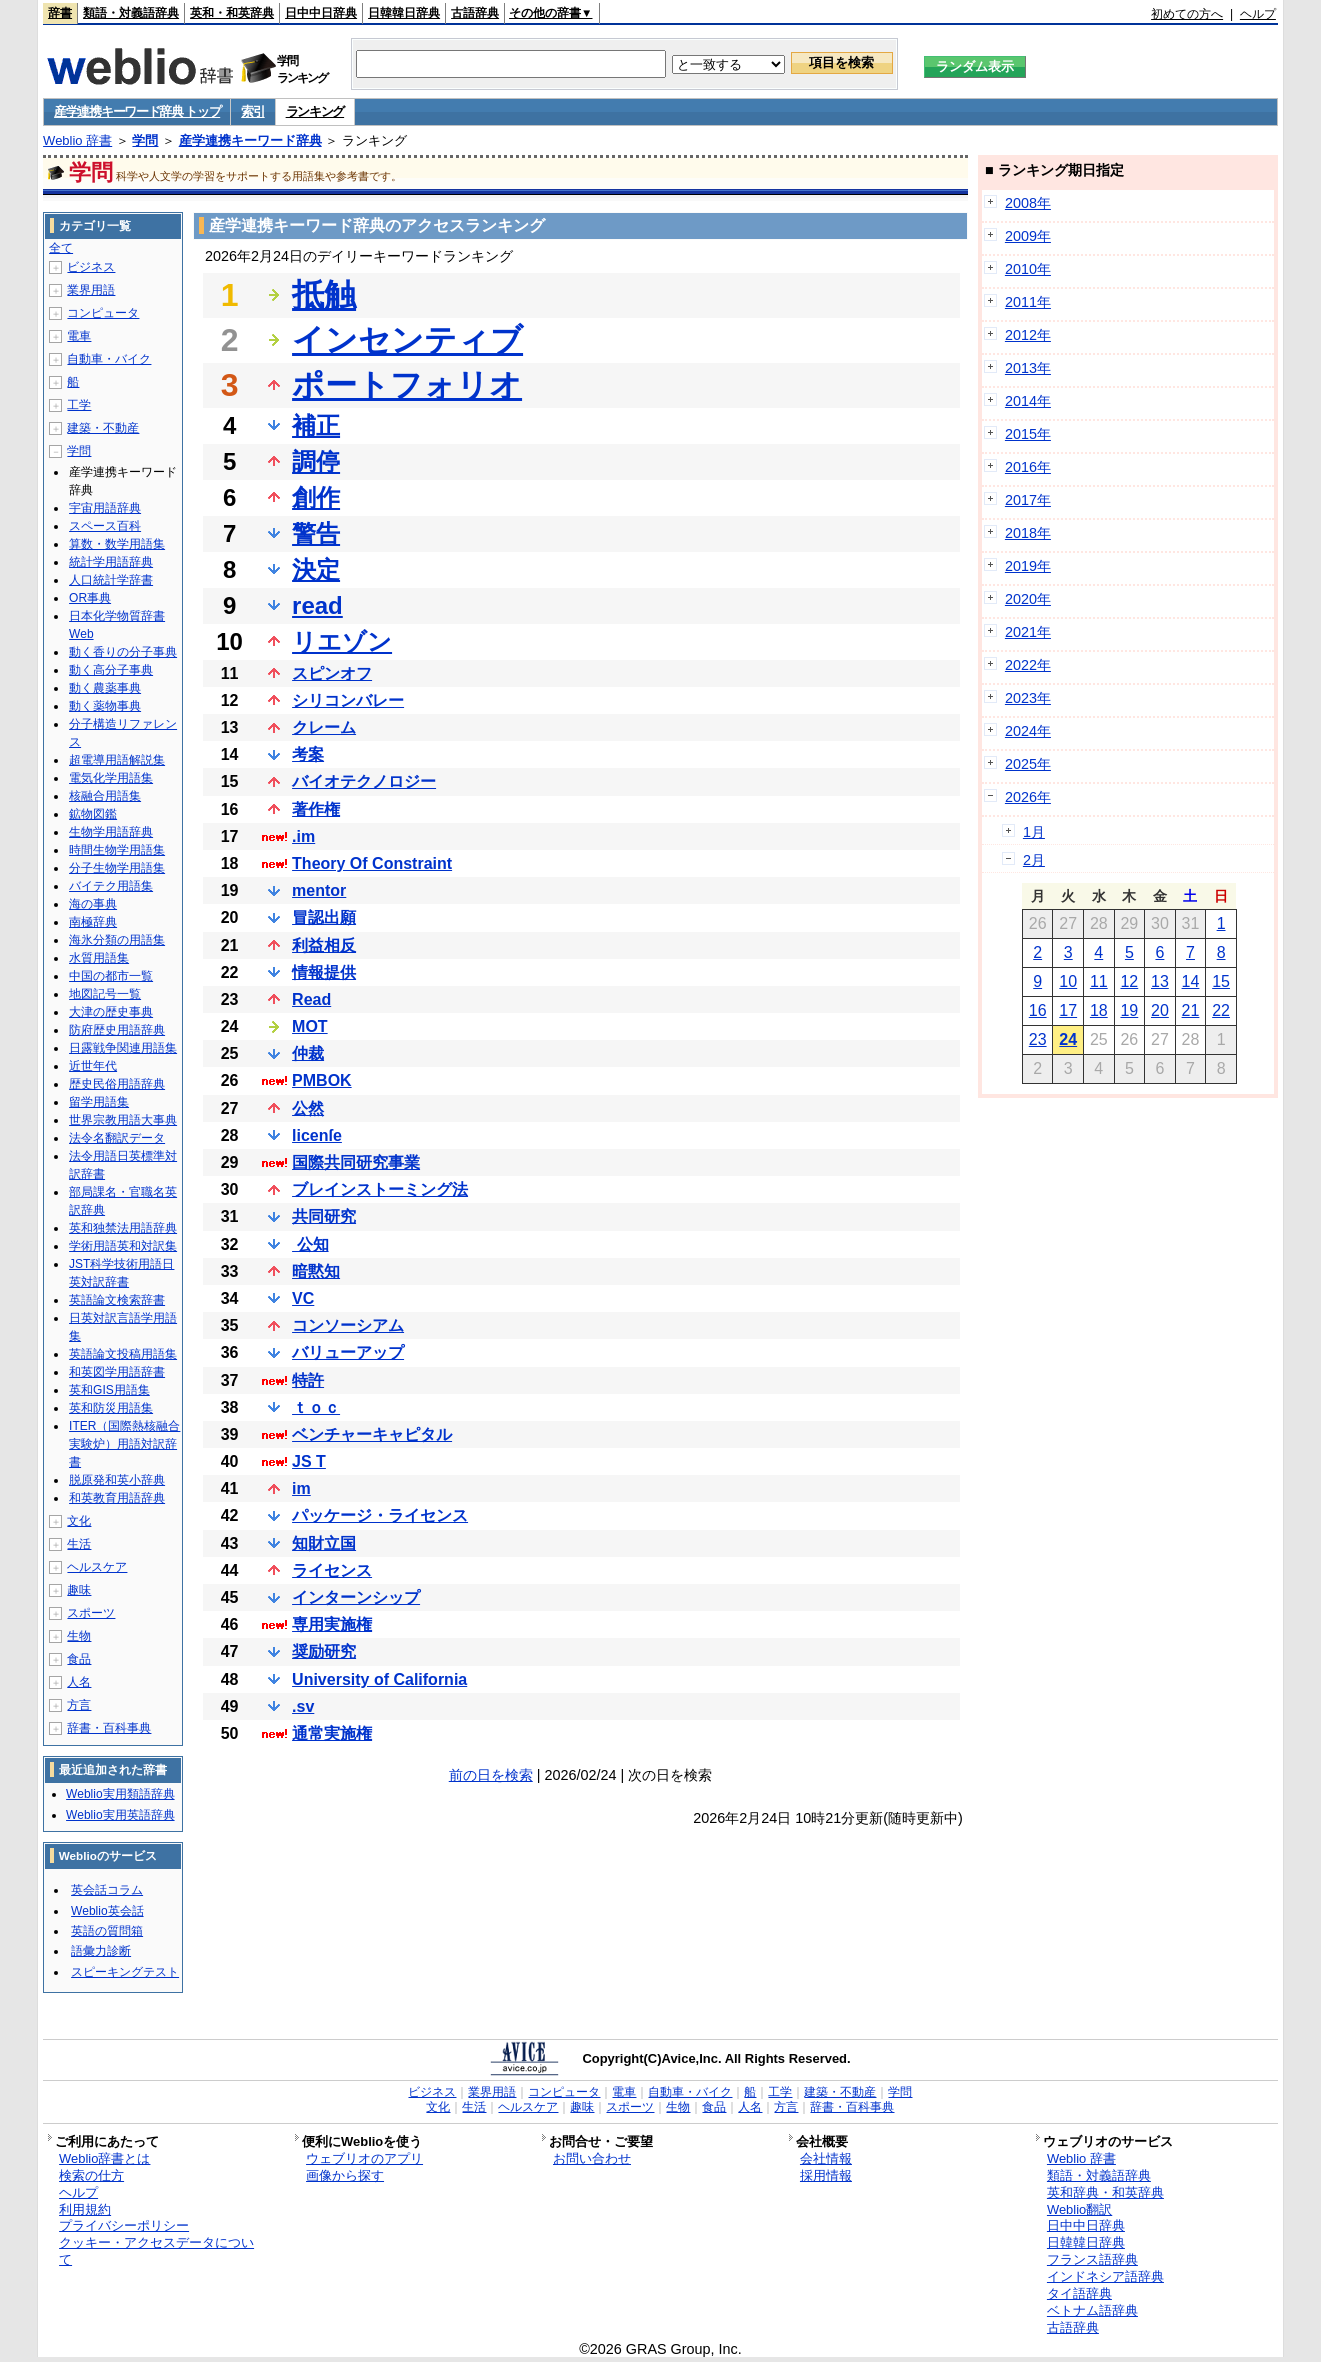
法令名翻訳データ (117, 1138)
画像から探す (345, 2175)
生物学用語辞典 (111, 832)
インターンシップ (356, 1597)
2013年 (1028, 368)
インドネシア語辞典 (1105, 2276)
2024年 (1028, 731)
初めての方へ (1187, 14)
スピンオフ (332, 673)
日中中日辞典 (321, 13)
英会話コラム (107, 1890)
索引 (252, 111)
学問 (145, 140)
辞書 (60, 13)
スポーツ (91, 1613)
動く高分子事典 (111, 670)
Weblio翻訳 (1079, 2209)
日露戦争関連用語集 (123, 1048)
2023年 (1028, 698)
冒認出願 (324, 917)
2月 (1034, 860)
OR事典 (90, 598)
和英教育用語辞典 (117, 1498)
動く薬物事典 (105, 706)
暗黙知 (316, 1271)
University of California (379, 1679)
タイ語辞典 (1079, 2293)
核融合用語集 (105, 796)
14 (1191, 981)
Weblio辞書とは (104, 2158)
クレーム (324, 727)
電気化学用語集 (111, 778)
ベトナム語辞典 (1092, 2310)
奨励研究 (324, 1651)
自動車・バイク (109, 359)
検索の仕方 (91, 2175)
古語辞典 (475, 13)
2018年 (1028, 533)
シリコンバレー (348, 700)
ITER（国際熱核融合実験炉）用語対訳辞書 (124, 1444)
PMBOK (322, 1080)
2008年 (1028, 203)
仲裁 (308, 1053)
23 (1038, 1039)
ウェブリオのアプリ (364, 2158)
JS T (309, 1461)
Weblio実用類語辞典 (120, 1794)
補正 (316, 425)
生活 (79, 1544)
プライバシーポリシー (124, 2225)
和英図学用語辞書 (117, 1372)
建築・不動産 (103, 428)
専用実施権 (332, 1624)
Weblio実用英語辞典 (120, 1815)
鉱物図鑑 (93, 814)
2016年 (1028, 467)
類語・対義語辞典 (131, 13)
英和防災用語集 (111, 1408)
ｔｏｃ (316, 1407)
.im (303, 836)
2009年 (1028, 236)
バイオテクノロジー (364, 781)
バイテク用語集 (111, 886)
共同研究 (324, 1216)
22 (1221, 1010)
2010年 (1028, 269)
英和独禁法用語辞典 (123, 1228)
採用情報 (826, 2175)
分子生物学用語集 (117, 868)
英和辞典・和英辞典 (1105, 2192)
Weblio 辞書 (77, 140)
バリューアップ (348, 1352)
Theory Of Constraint (372, 863)
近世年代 (93, 1066)
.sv (303, 1706)
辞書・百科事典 (109, 1728)
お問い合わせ (592, 2158)
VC (303, 1298)
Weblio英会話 (107, 1911)
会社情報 (826, 2158)
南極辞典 (93, 922)
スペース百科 (105, 526)
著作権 (316, 809)
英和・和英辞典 (232, 13)
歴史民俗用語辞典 (117, 1084)
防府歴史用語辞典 (117, 1030)
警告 (316, 533)
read (317, 605)
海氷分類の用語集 (117, 940)
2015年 (1028, 434)
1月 (1034, 832)
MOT (310, 1026)
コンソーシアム (348, 1325)
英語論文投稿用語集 (123, 1354)
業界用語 (91, 290)
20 (1160, 1010)
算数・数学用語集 (117, 544)
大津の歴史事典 (111, 1012)
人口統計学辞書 (111, 580)
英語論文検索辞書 (117, 1300)
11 (1099, 981)
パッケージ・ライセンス (380, 1515)
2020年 (1028, 599)
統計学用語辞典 (111, 562)
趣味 (79, 1590)
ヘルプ (1258, 14)
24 (1068, 1039)
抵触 (324, 295)
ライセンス (332, 1570)
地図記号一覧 (105, 994)
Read (311, 999)
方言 (79, 1705)
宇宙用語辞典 (105, 508)
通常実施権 (332, 1733)
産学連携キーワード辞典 (250, 140)
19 (1129, 1010)
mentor (319, 890)
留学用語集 (99, 1102)
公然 (308, 1108)
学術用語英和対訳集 (123, 1246)
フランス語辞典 (1092, 2259)
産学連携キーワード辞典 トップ (137, 111)
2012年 (1028, 335)
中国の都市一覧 (111, 976)
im (301, 1488)
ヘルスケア (97, 1567)
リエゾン (342, 641)
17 (1068, 1010)
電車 (79, 336)
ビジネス (91, 267)
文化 (79, 1521)
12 (1129, 981)
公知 (310, 1244)
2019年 (1028, 566)
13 (1160, 981)
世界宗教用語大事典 (123, 1120)
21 (1191, 1010)
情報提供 (324, 972)
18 (1099, 1010)
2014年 (1028, 401)
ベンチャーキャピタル (372, 1434)
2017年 (1028, 500)
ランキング (315, 111)
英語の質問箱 (107, 1931)
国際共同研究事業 (356, 1162)
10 (1068, 981)
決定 (316, 569)
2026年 (1028, 797)
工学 (79, 405)
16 (1038, 1010)
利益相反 (324, 945)
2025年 (1028, 764)
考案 (308, 754)
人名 (79, 1682)
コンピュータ (103, 313)
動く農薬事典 (105, 688)
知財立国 (324, 1543)
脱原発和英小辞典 (117, 1480)
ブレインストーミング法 (380, 1189)
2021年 (1028, 632)
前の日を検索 (491, 1775)
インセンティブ (407, 340)
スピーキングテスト (125, 1972)
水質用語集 (99, 958)
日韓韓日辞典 (404, 13)
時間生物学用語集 (117, 850)
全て (61, 248)
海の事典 (93, 904)
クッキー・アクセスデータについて (156, 2251)
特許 (308, 1380)
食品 (79, 1659)
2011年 (1028, 302)
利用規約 (85, 2209)
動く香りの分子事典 (123, 652)
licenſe (317, 1135)
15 (1221, 981)
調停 (316, 461)
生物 (79, 1636)
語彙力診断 (101, 1951)
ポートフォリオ (407, 385)
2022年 (1028, 665)
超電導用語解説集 (117, 760)
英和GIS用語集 (109, 1390)
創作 (316, 497)
